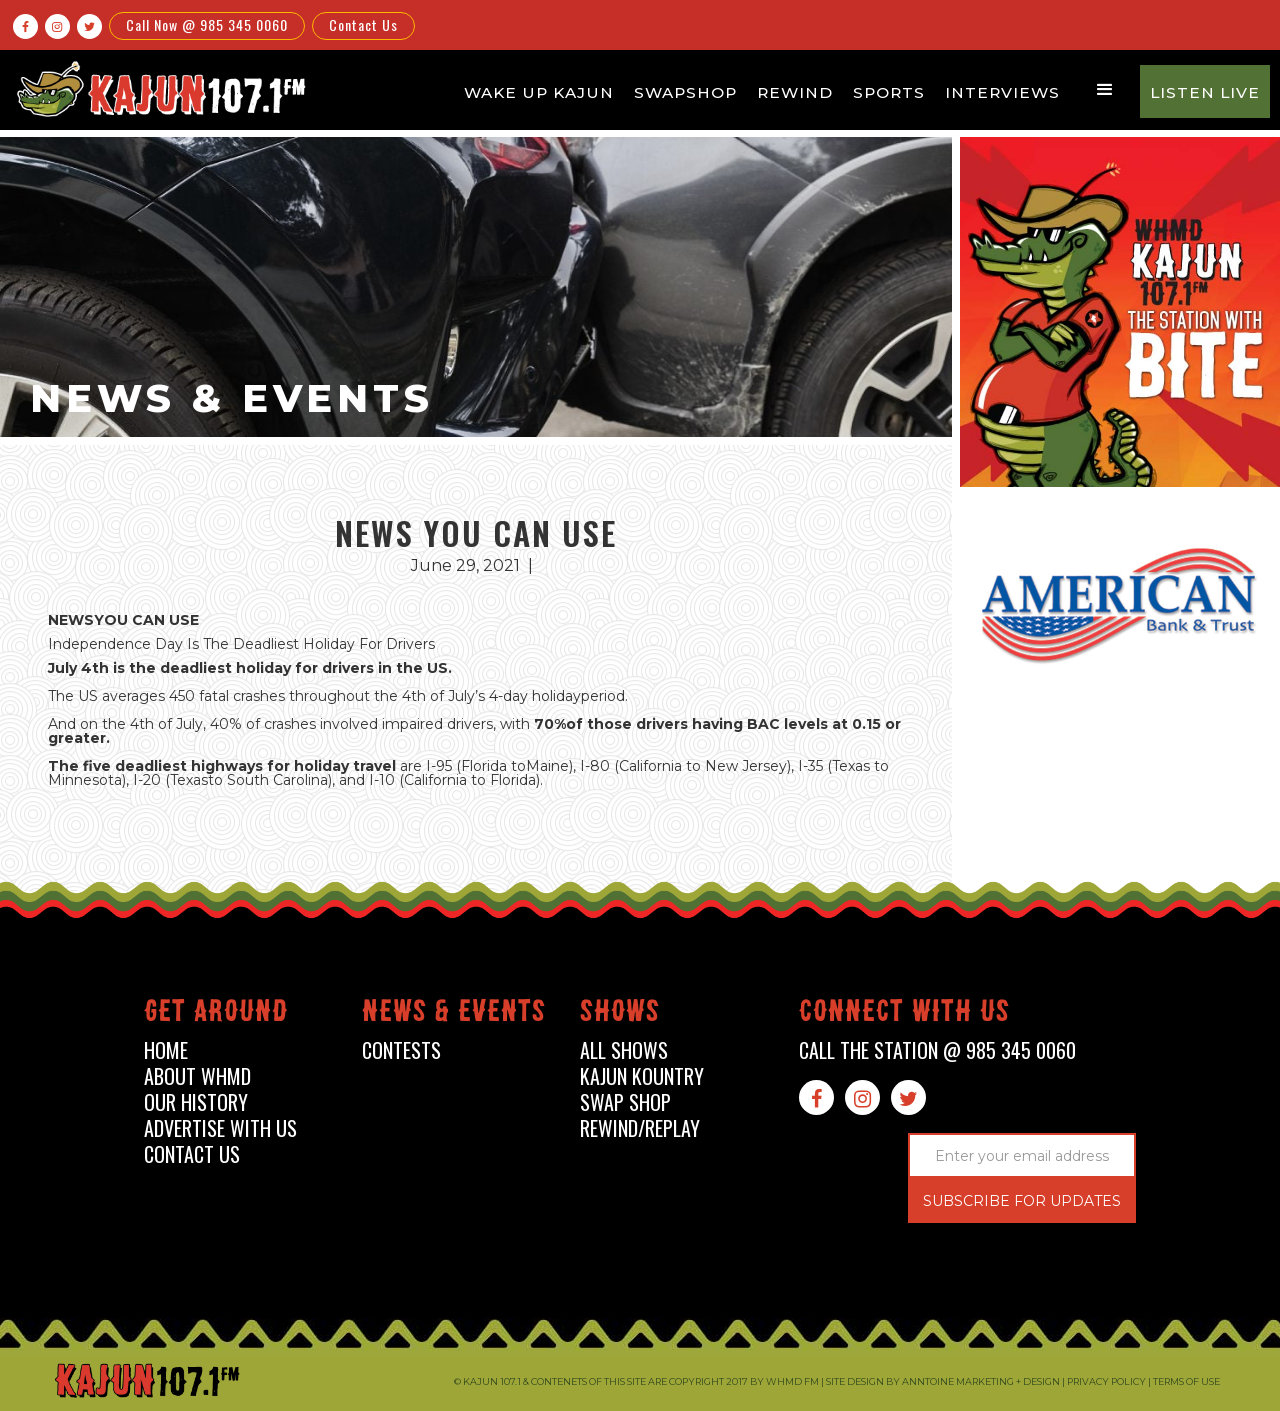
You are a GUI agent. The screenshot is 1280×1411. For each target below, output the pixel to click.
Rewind (795, 92)
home (166, 1050)
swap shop (625, 1102)
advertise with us (220, 1128)
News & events (454, 1014)
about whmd (197, 1076)
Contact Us (363, 24)
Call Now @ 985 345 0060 (207, 24)
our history (196, 1102)
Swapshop (685, 92)
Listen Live (1205, 92)
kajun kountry (642, 1076)
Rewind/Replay (640, 1128)
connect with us (904, 1014)
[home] (158, 88)
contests (401, 1050)
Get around (216, 1014)
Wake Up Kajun (539, 92)
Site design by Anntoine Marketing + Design (943, 1381)
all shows (624, 1050)
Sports (889, 92)
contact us (192, 1154)
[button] (1105, 90)
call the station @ (937, 1050)
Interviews (1002, 92)
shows (620, 1014)
